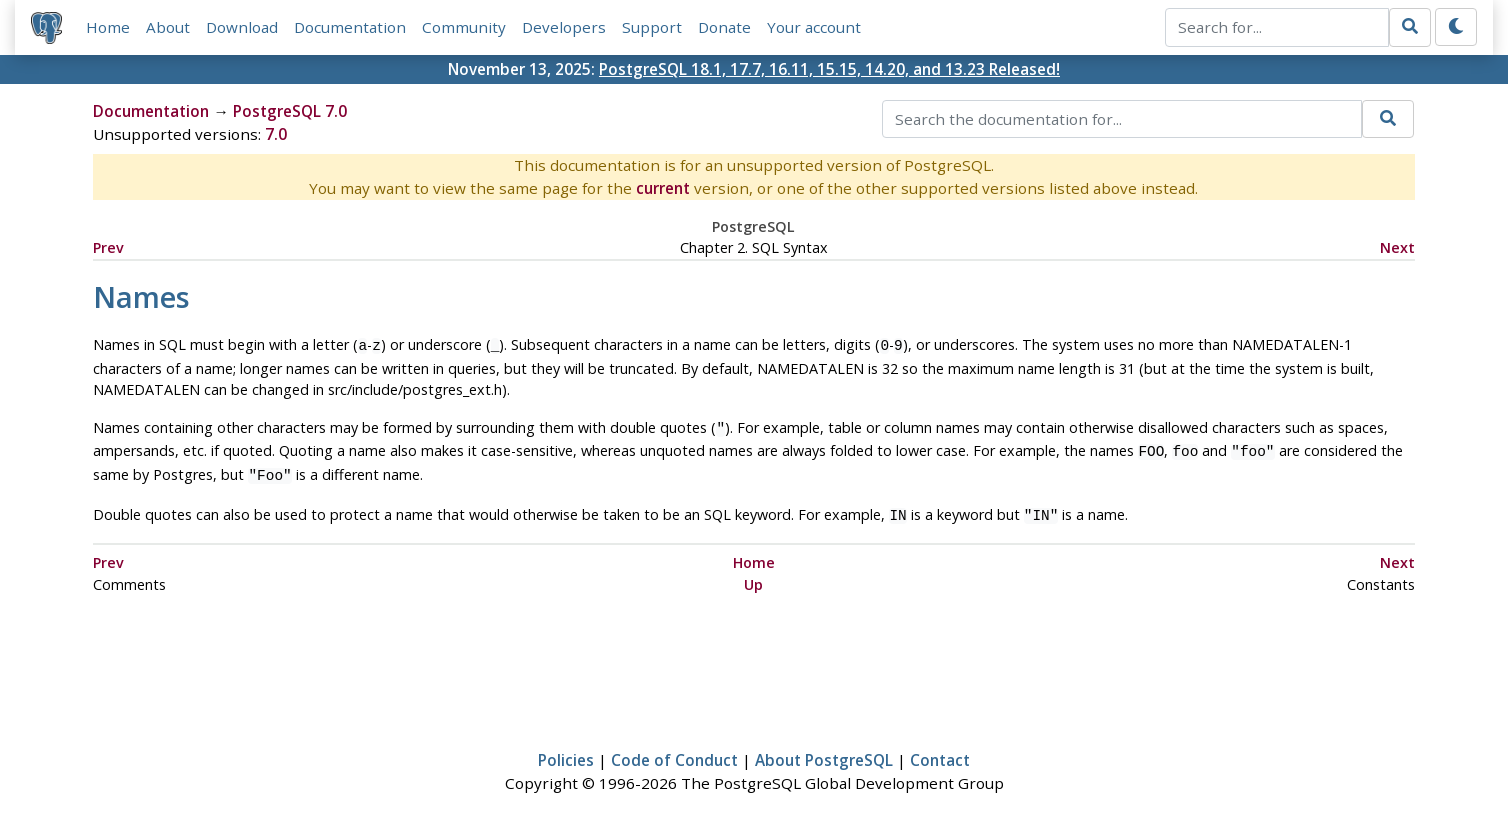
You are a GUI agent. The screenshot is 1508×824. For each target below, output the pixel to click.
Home (108, 27)
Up (753, 574)
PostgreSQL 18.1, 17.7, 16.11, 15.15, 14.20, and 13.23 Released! (829, 69)
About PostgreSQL (824, 750)
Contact (940, 750)
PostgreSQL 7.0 (290, 111)
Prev (108, 247)
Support (652, 27)
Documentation (350, 27)
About (168, 27)
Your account (814, 27)
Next (1397, 247)
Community (464, 27)
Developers (564, 27)
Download (242, 27)
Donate (724, 27)
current (663, 188)
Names (141, 296)
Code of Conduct (674, 750)
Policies (566, 750)
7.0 (276, 134)
